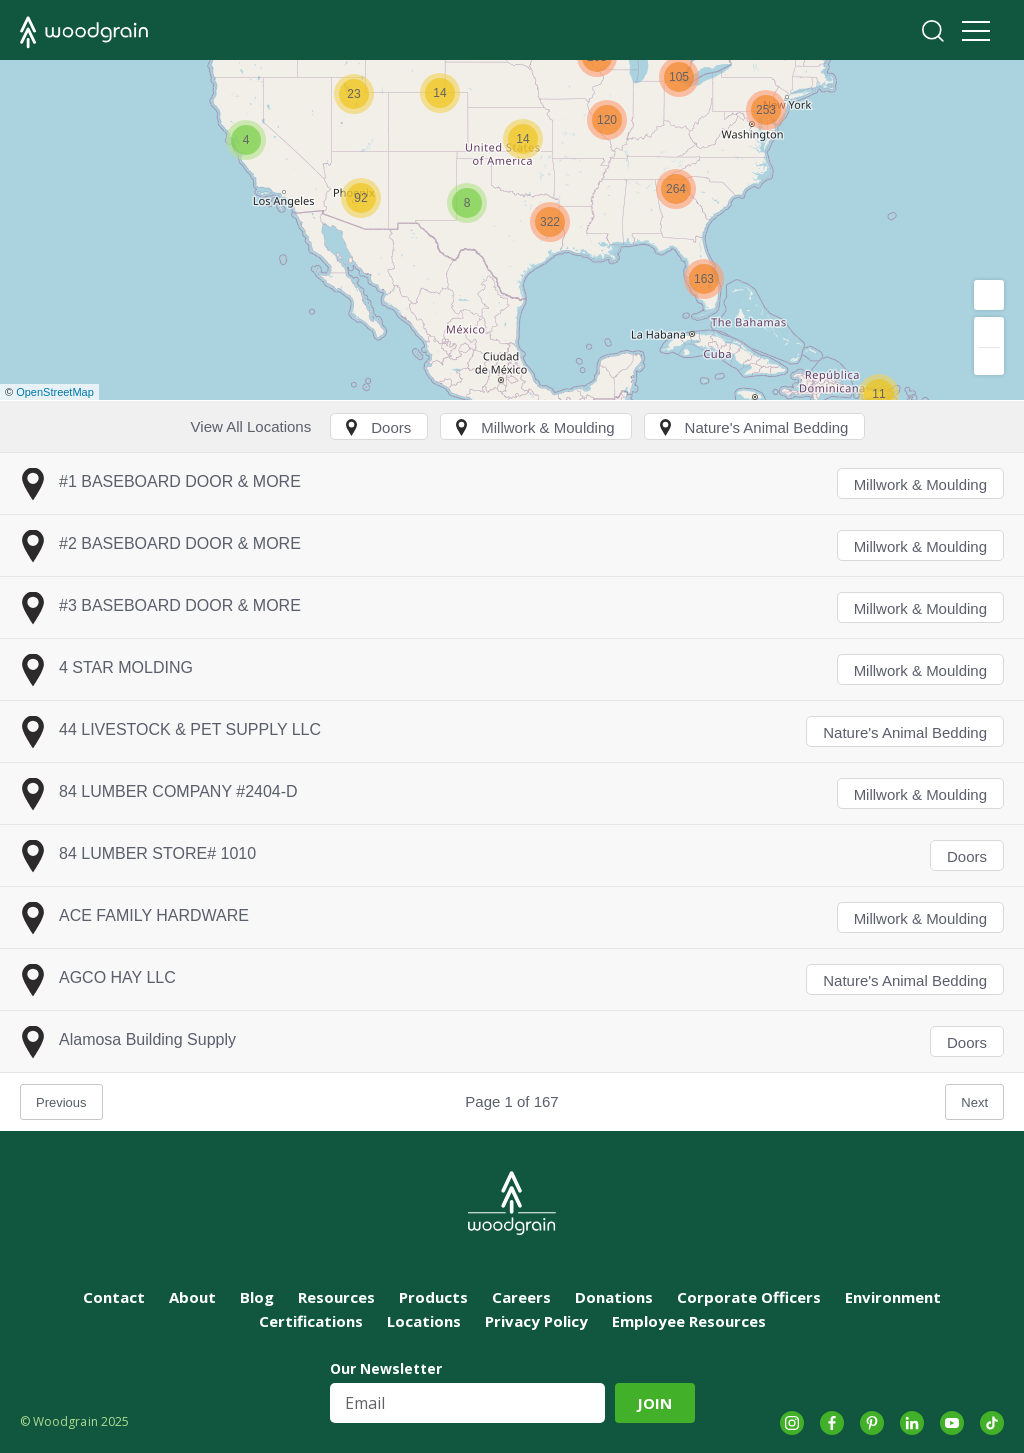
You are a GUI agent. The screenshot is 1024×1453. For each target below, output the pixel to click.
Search (933, 31)
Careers (521, 1297)
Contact (114, 1297)
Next (974, 1102)
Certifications (311, 1321)
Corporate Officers (749, 1297)
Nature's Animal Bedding (905, 732)
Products (433, 1297)
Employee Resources (689, 1321)
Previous (61, 1102)
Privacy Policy (536, 1321)
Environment (893, 1297)
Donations (614, 1297)
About (192, 1297)
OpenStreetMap (55, 392)
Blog (257, 1297)
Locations (424, 1321)
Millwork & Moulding (920, 484)
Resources (336, 1297)
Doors (967, 856)
